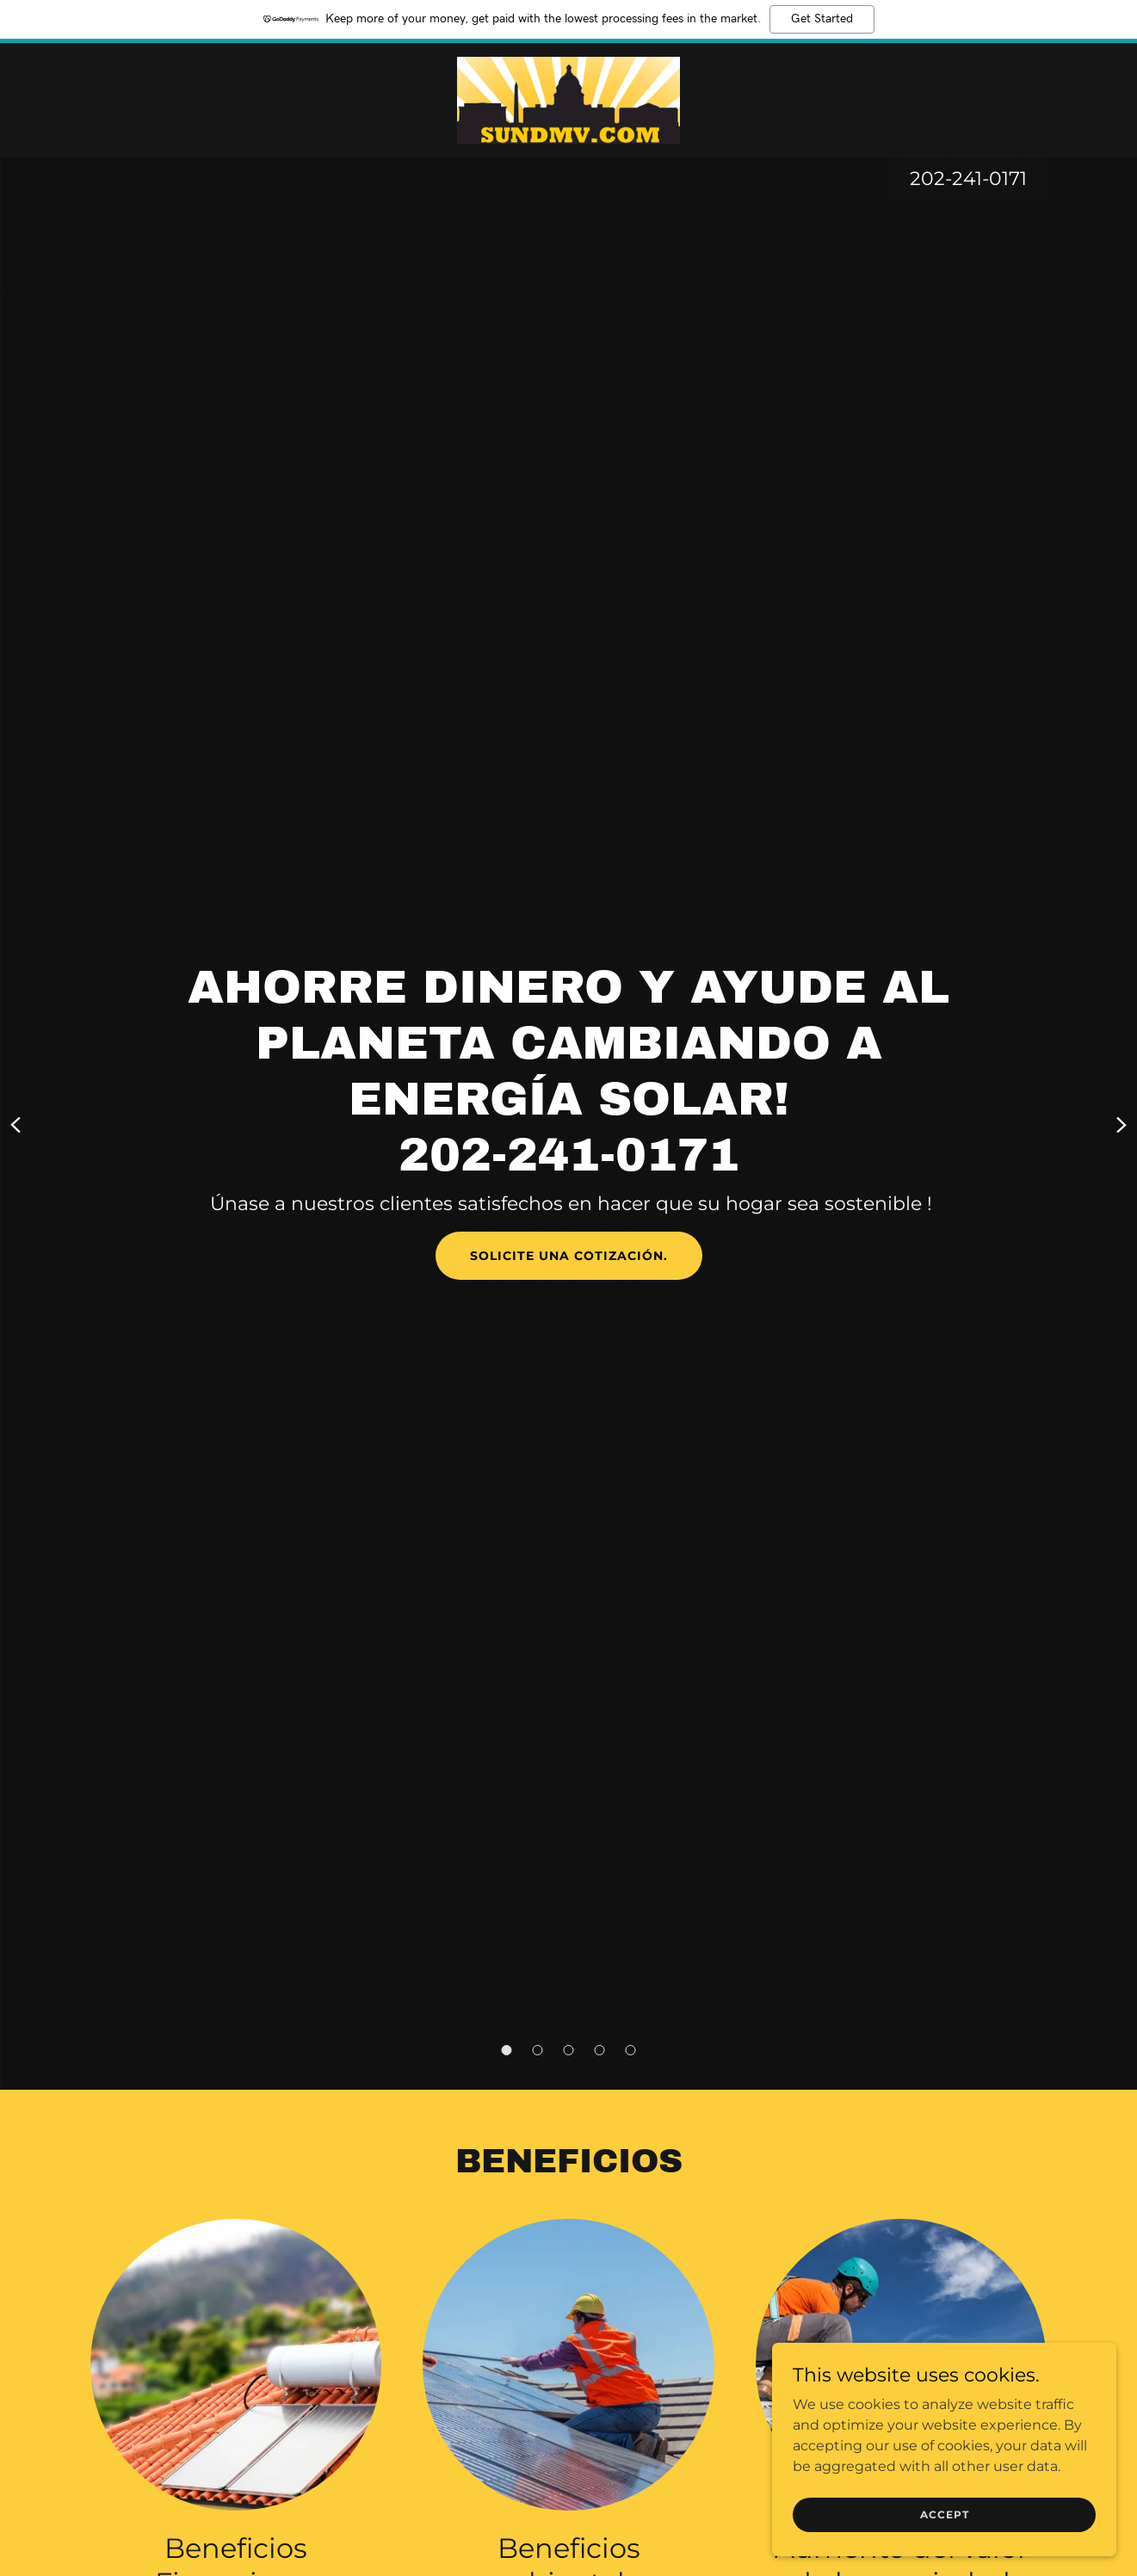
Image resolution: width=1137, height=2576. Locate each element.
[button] (507, 2050)
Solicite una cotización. (569, 1255)
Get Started (822, 19)
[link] (568, 99)
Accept (944, 2514)
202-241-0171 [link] (968, 178)
